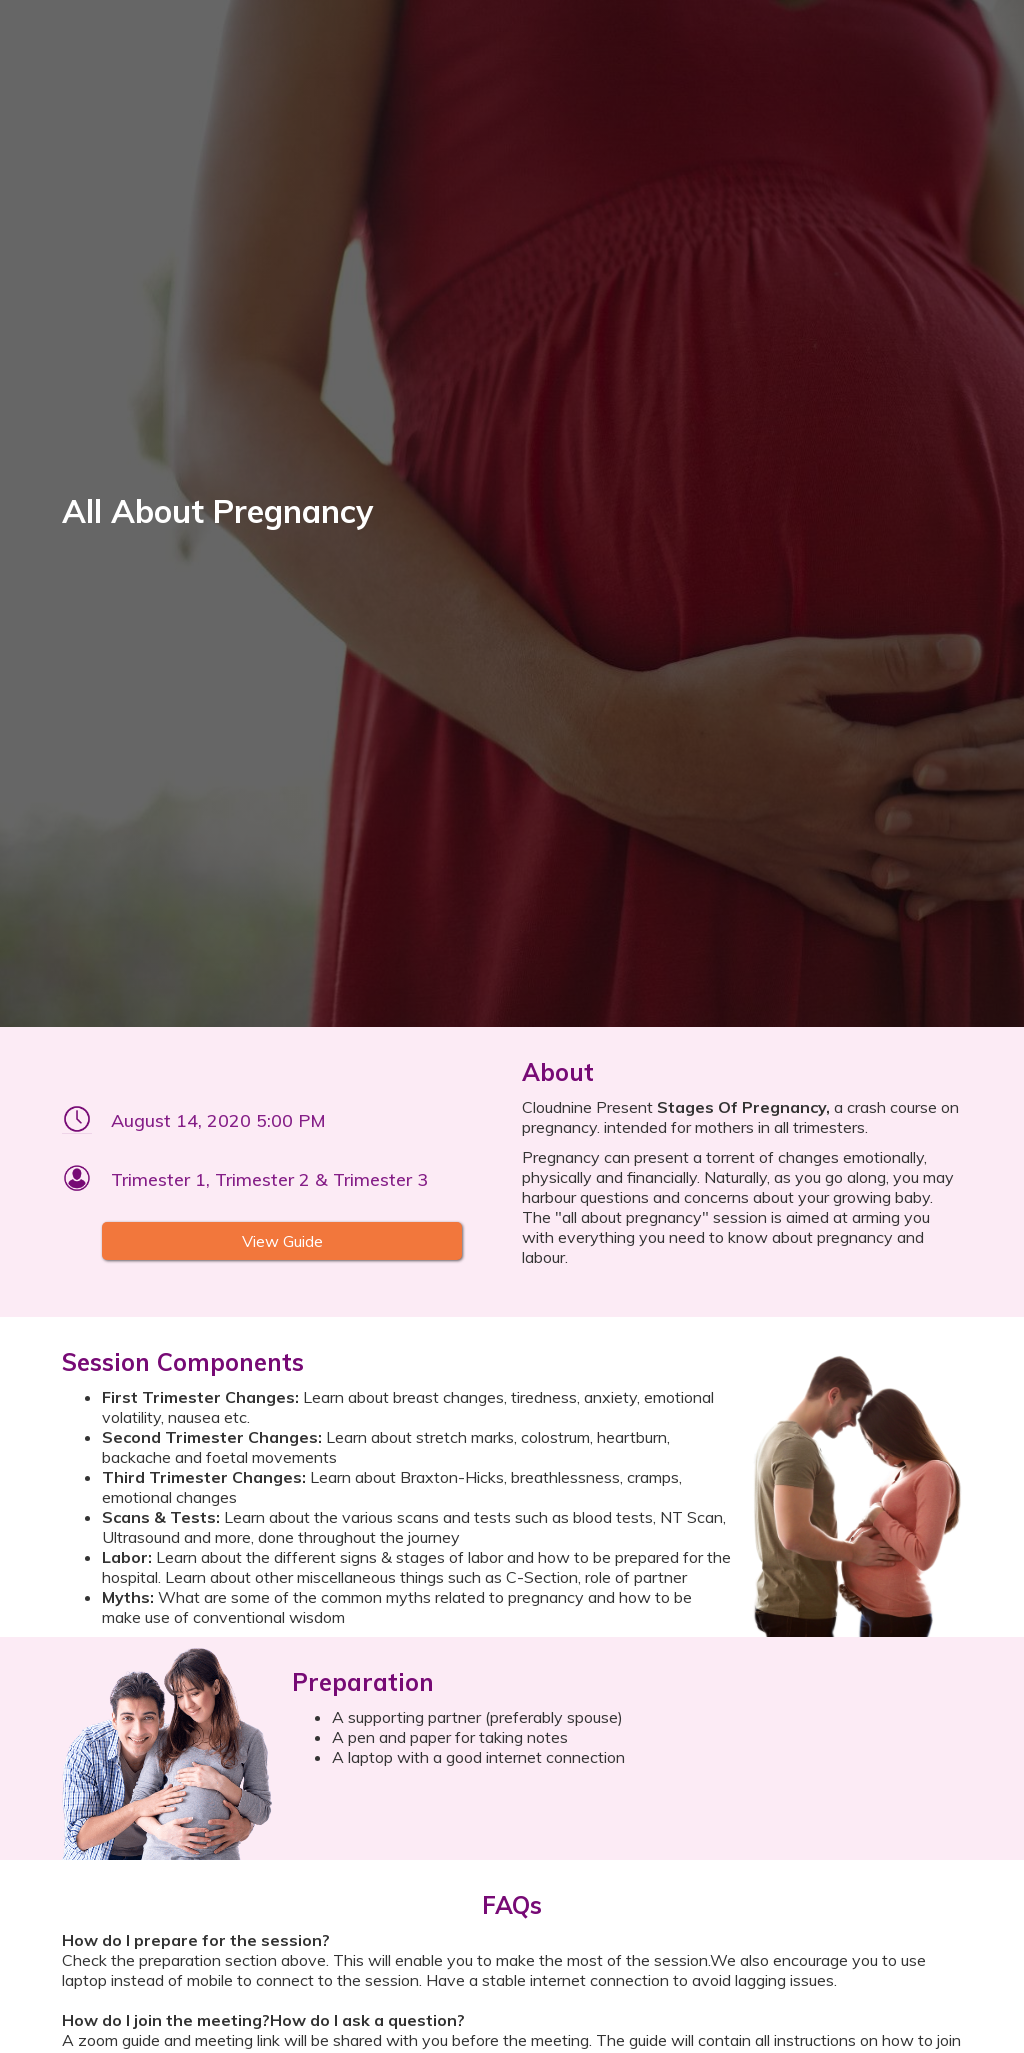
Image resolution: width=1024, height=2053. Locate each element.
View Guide (282, 1241)
